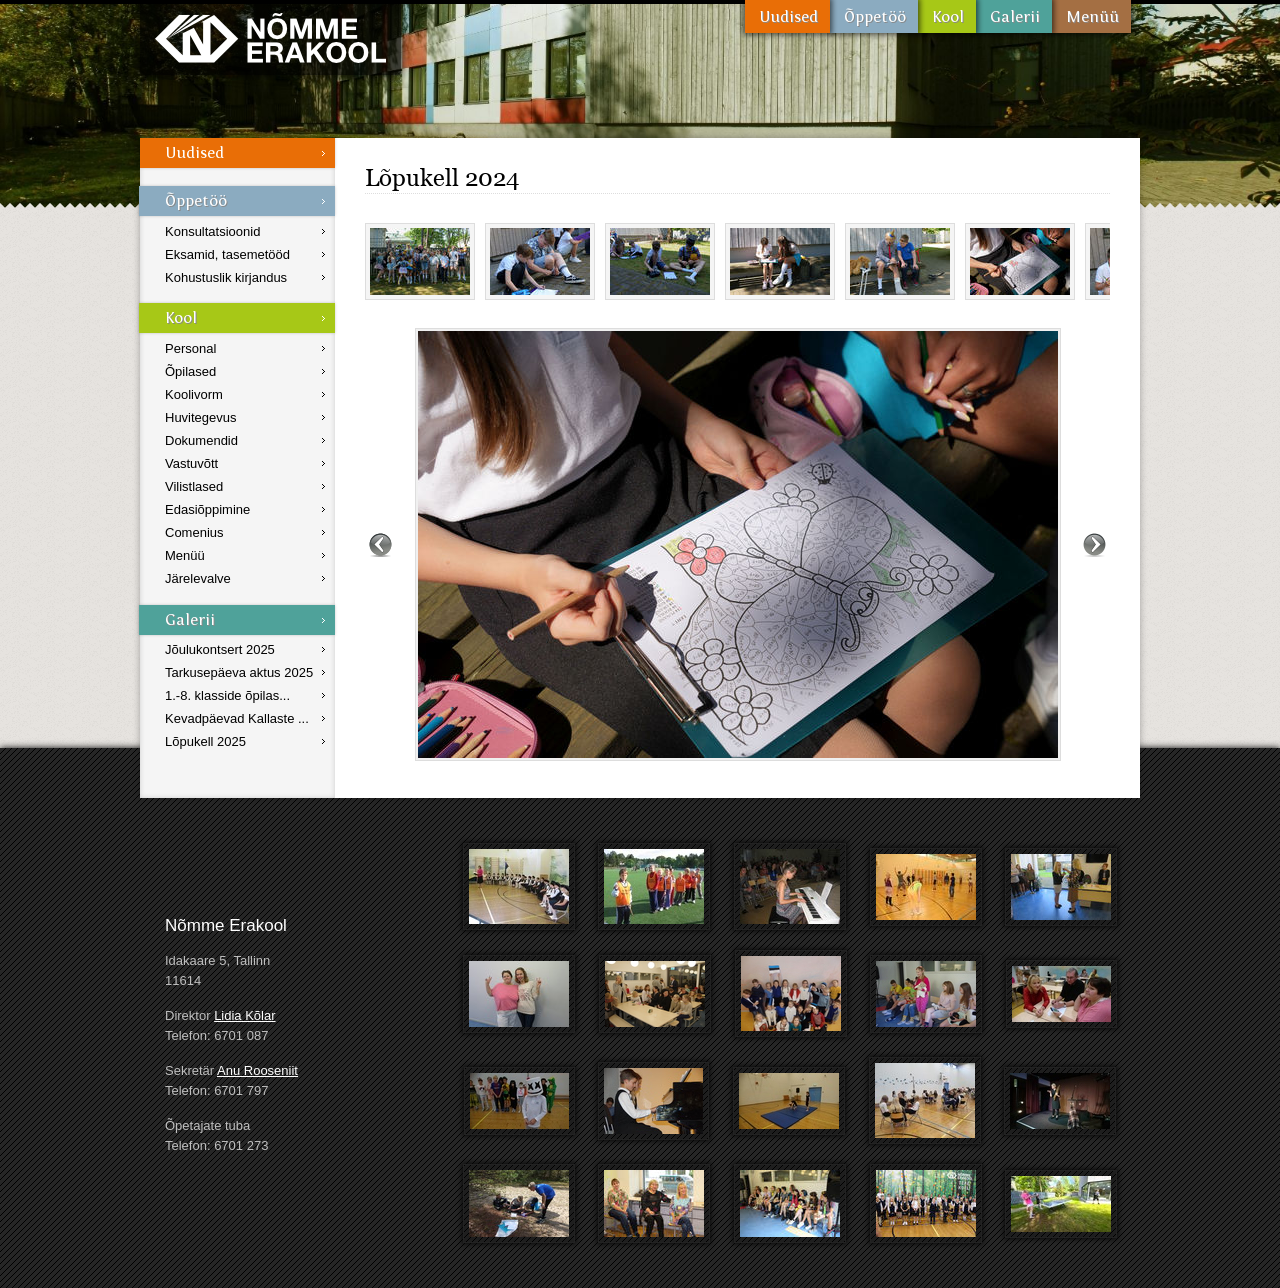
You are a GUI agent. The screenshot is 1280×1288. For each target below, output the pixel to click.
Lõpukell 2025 (205, 741)
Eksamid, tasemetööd (227, 254)
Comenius (194, 532)
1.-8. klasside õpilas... (227, 695)
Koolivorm (194, 394)
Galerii (1014, 16)
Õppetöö (874, 16)
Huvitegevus (201, 417)
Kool (947, 16)
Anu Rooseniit (257, 1070)
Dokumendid (201, 440)
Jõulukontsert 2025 (220, 649)
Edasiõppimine (207, 509)
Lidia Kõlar (244, 1015)
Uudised (787, 16)
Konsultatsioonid (212, 231)
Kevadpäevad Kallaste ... (237, 718)
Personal (190, 348)
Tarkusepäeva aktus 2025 (239, 672)
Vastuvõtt (191, 463)
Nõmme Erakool (270, 37)
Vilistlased (194, 486)
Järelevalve (198, 578)
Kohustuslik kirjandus (226, 277)
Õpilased (190, 371)
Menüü (1091, 16)
